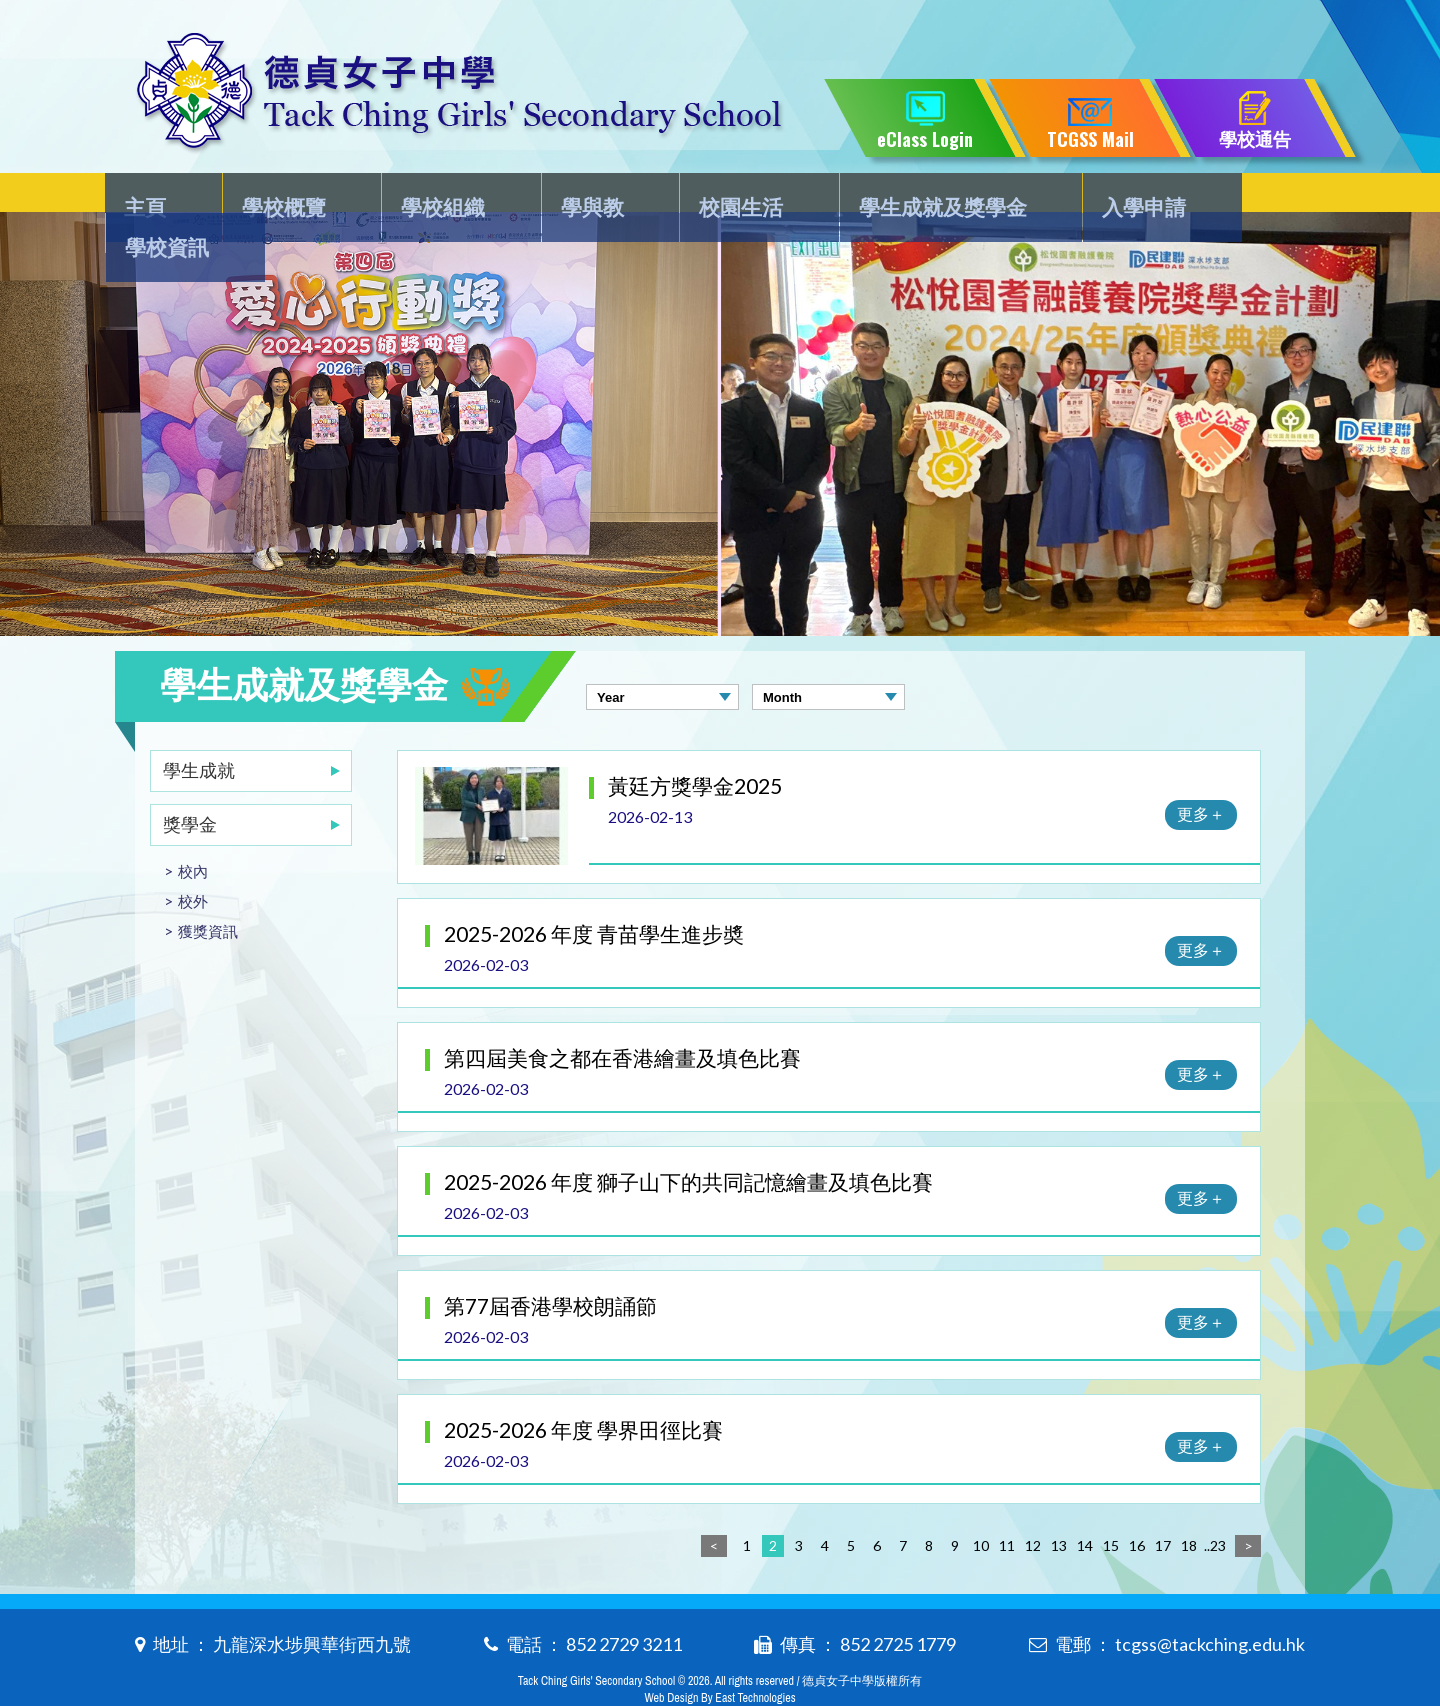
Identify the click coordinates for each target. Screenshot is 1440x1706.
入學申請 (1095, 196)
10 (981, 1505)
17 (1163, 1505)
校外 (193, 861)
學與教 (571, 196)
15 (1111, 1505)
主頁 (157, 196)
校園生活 (709, 196)
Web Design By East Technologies (719, 1658)
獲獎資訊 (208, 891)
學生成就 (199, 730)
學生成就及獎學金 (902, 196)
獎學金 (190, 784)
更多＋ (1201, 773)
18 (1189, 1505)
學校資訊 (1244, 196)
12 (1033, 1505)
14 (1085, 1505)
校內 (193, 831)
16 (1137, 1505)
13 (1059, 1505)
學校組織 (433, 196)
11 (1007, 1505)
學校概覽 (284, 196)
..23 (1215, 1505)
